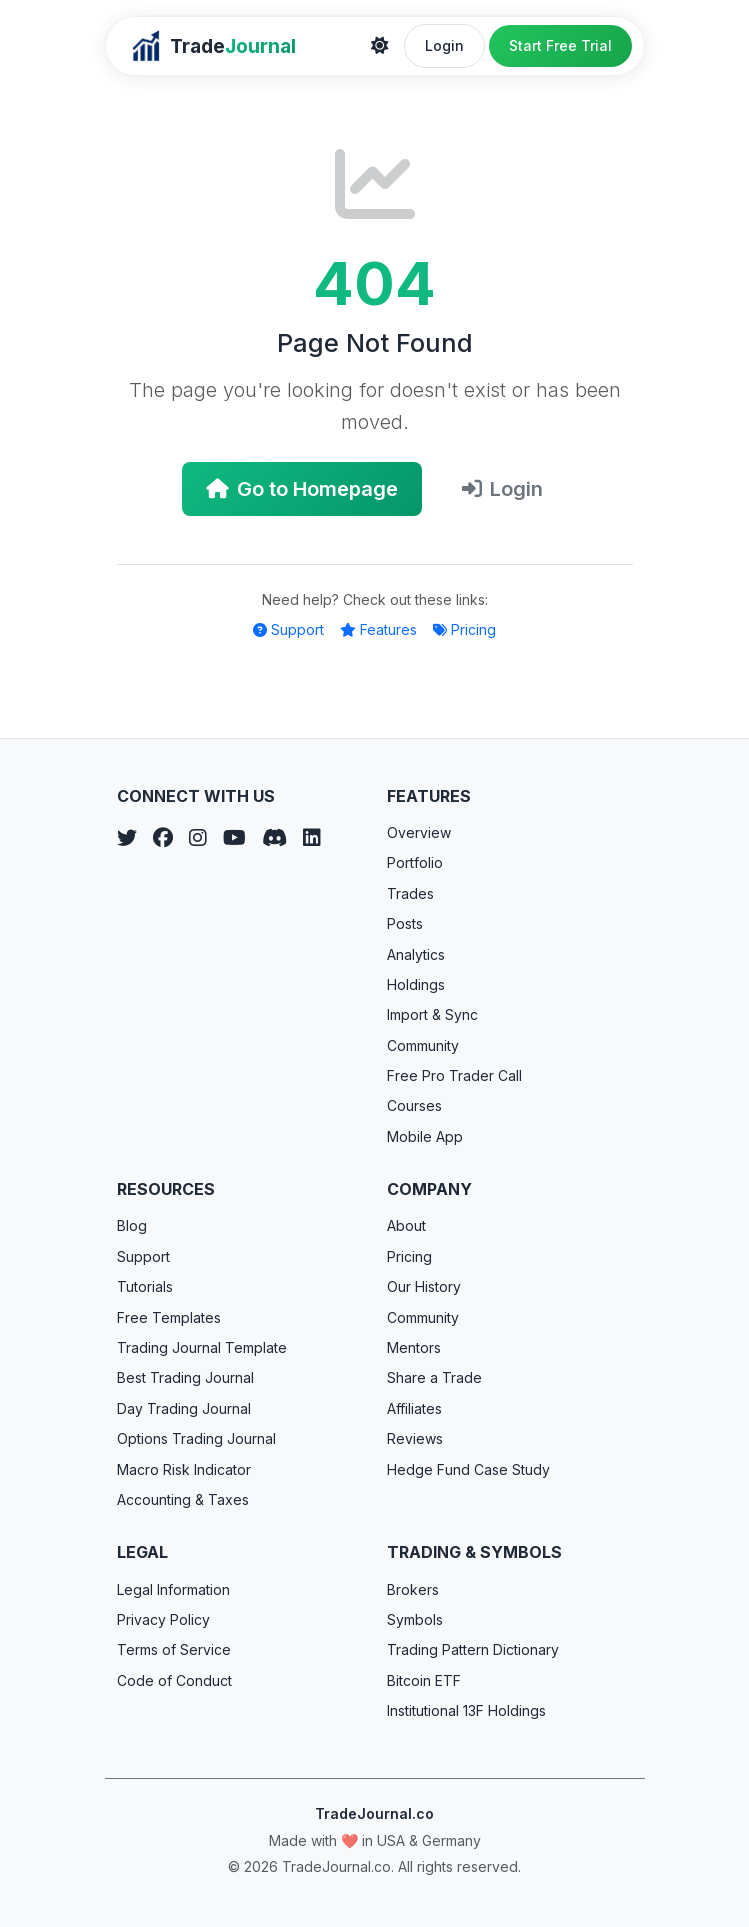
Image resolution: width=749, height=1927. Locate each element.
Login (444, 45)
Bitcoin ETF (424, 1680)
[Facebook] (163, 838)
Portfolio (415, 862)
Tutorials (145, 1286)
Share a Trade (434, 1377)
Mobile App (425, 1136)
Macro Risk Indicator (184, 1469)
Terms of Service (174, 1649)
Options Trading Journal (196, 1438)
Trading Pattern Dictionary (473, 1649)
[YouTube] (234, 838)
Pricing (464, 629)
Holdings (416, 984)
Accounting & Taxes (183, 1499)
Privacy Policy (163, 1619)
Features (378, 629)
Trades (410, 893)
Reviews (415, 1438)
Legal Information (173, 1589)
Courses (414, 1105)
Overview (419, 832)
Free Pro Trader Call (454, 1075)
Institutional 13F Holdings (466, 1710)
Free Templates (169, 1317)
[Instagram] (198, 838)
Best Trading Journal (185, 1377)
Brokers (413, 1589)
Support (288, 629)
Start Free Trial (560, 45)
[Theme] (380, 46)
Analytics (416, 954)
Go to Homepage (302, 489)
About (406, 1225)
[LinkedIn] (312, 838)
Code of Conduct (174, 1680)
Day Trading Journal (184, 1408)
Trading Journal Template (202, 1347)
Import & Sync (432, 1014)
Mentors (414, 1347)
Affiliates (414, 1408)
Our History (424, 1286)
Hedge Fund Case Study (468, 1469)
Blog (132, 1225)
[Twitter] (127, 838)
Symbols (415, 1619)
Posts (405, 923)
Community (423, 1045)
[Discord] (274, 838)
